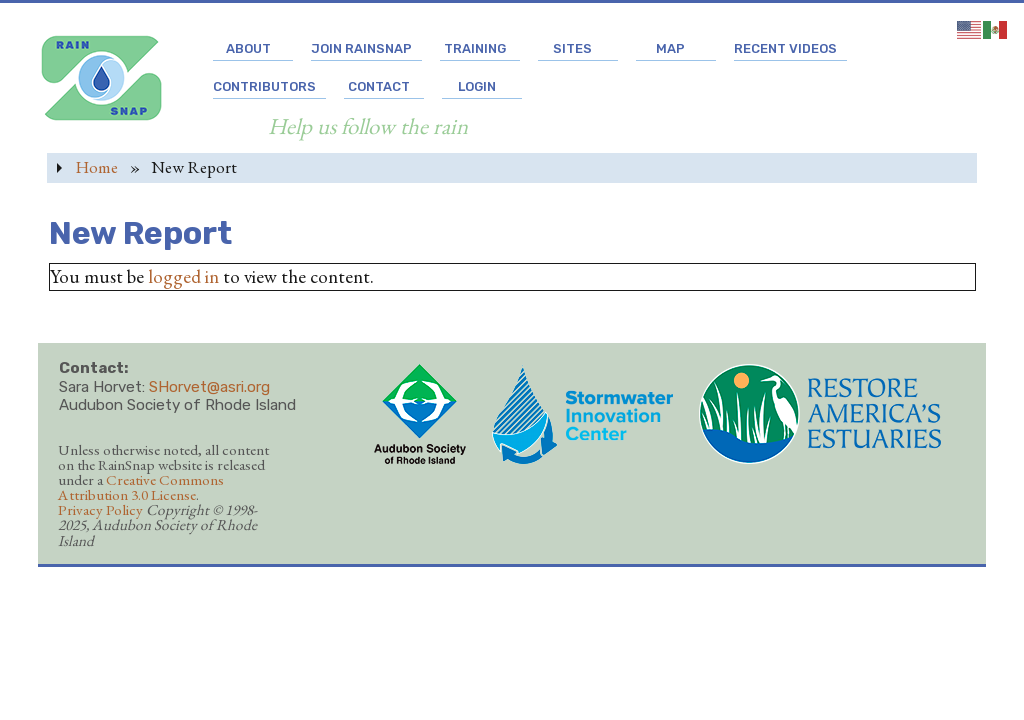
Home (96, 167)
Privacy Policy (100, 510)
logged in (183, 276)
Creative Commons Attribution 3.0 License (141, 487)
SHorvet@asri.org (209, 387)
